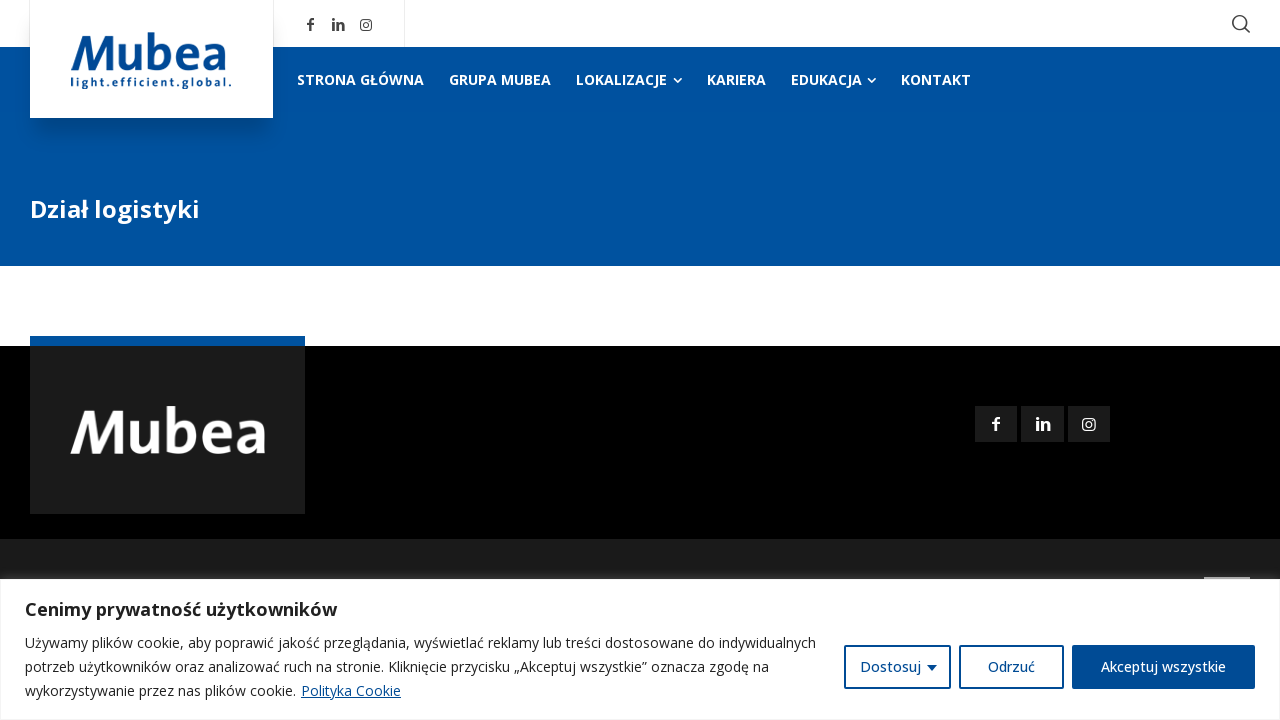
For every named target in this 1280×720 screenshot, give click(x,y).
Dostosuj (890, 666)
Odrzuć (1011, 666)
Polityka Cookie (351, 690)
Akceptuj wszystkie (1163, 666)
